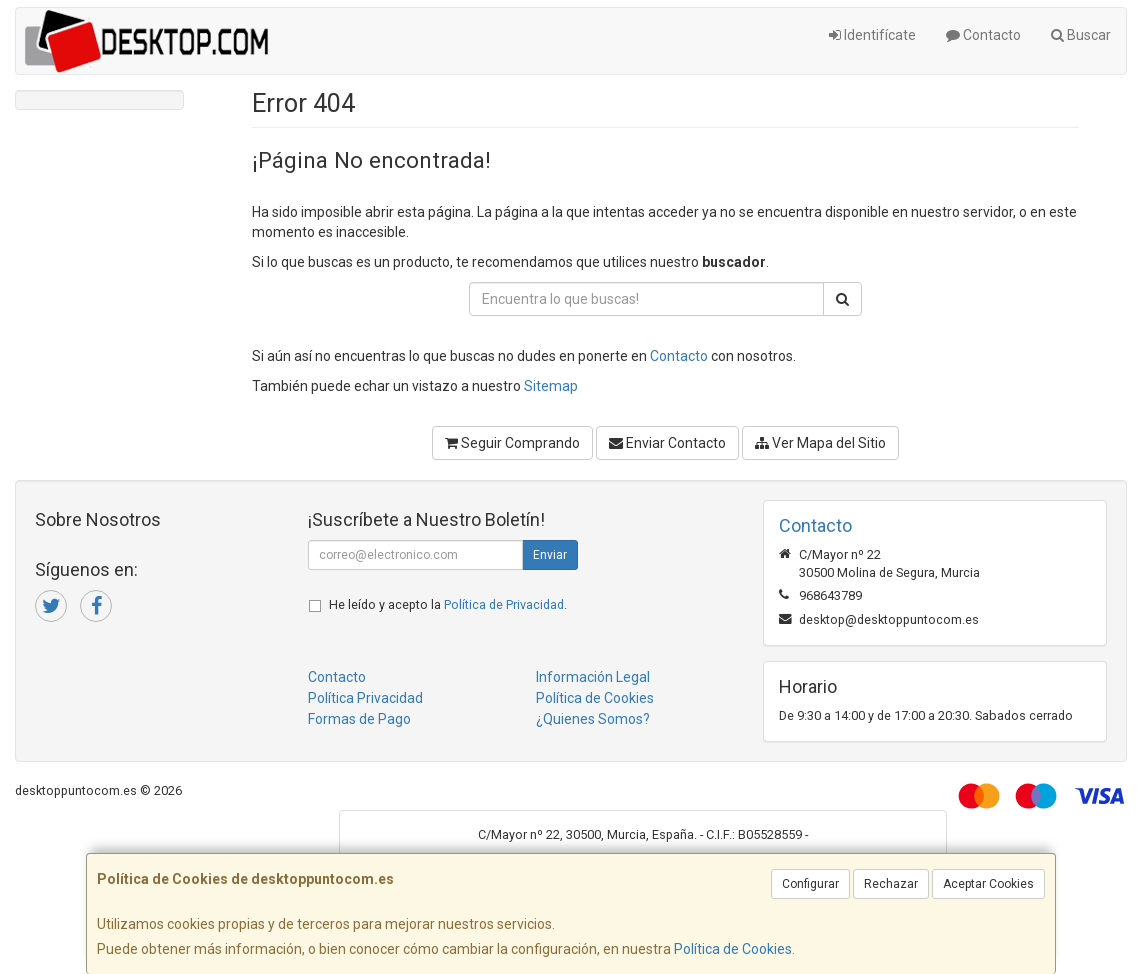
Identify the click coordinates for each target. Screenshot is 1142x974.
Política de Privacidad (504, 604)
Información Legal (593, 677)
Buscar (1081, 35)
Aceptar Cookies (988, 884)
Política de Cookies (733, 949)
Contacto (983, 35)
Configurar (810, 884)
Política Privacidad (365, 698)
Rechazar (891, 884)
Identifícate (872, 35)
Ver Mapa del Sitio (820, 443)
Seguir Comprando (512, 443)
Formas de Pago (359, 719)
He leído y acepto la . (448, 604)
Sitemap (551, 386)
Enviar (550, 555)
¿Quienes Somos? (593, 719)
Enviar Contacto (667, 443)
